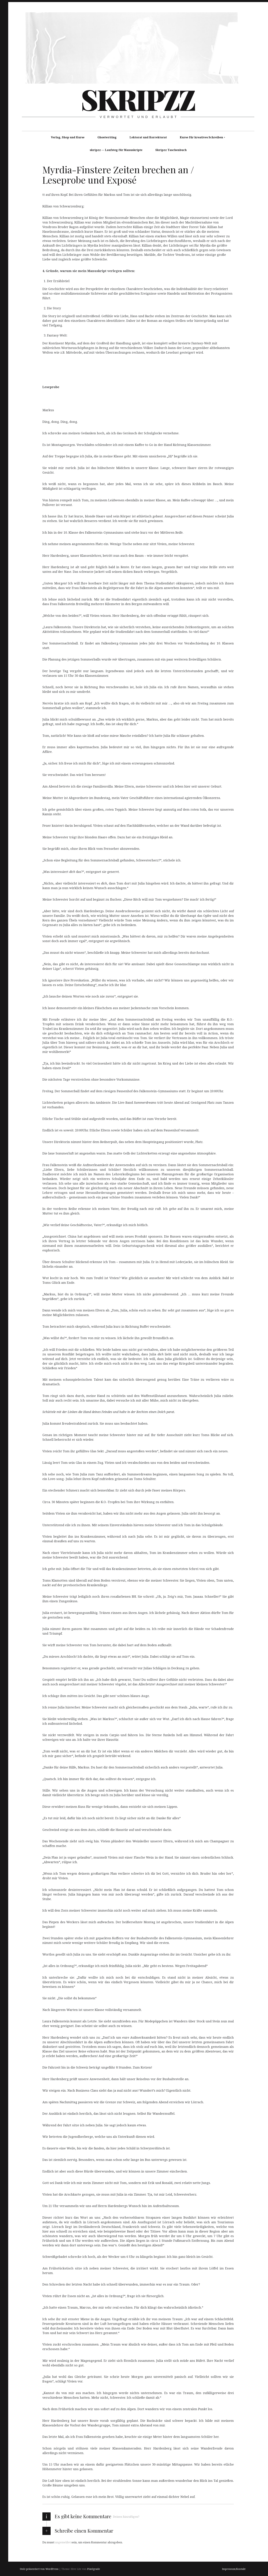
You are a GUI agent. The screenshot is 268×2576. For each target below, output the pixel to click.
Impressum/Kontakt (233, 2569)
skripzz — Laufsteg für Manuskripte (116, 150)
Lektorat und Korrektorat (148, 137)
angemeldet (63, 2542)
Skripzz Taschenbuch (171, 150)
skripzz (138, 99)
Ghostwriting (107, 137)
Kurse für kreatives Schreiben (201, 137)
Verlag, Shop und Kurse (67, 137)
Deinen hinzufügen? (126, 2517)
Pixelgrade (93, 2569)
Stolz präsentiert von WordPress (39, 2569)
